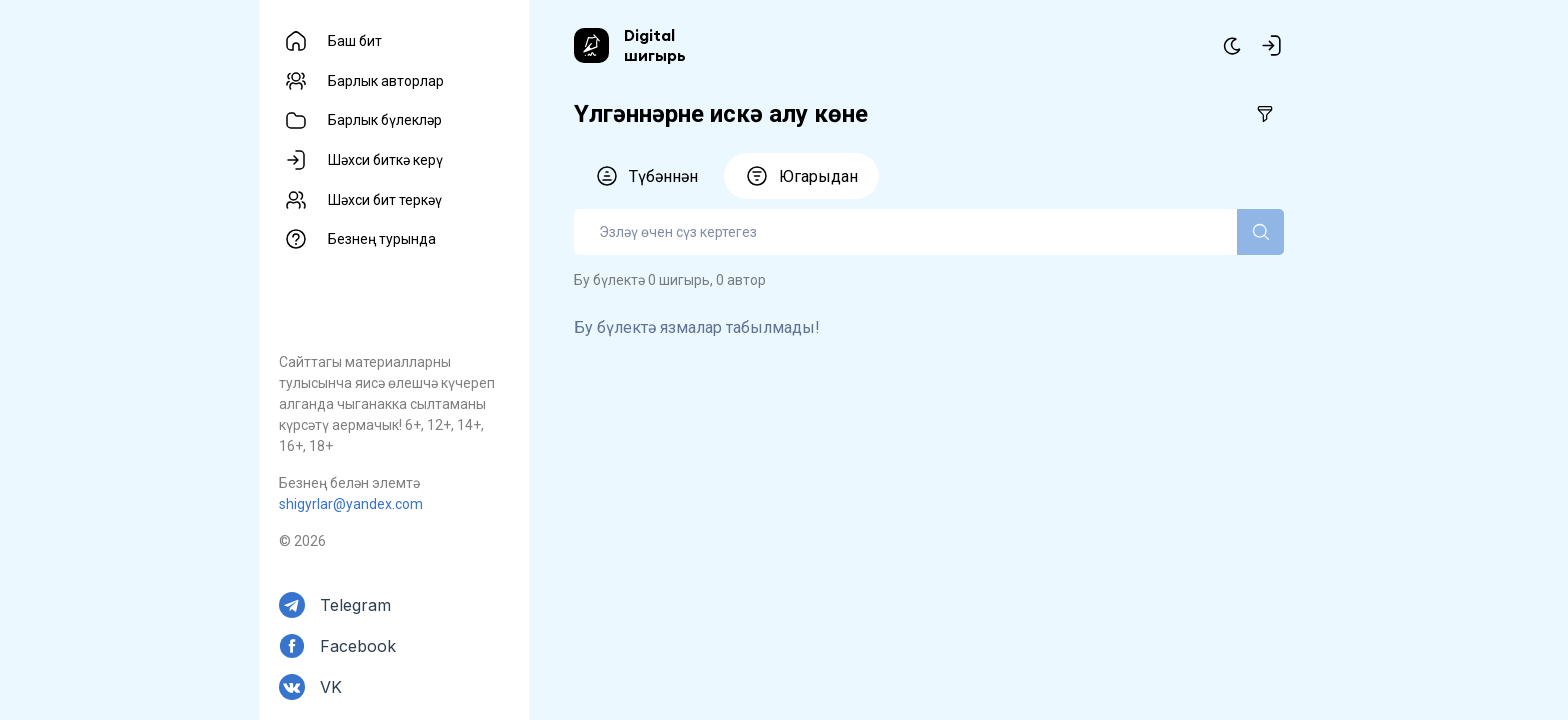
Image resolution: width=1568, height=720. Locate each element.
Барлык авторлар (386, 81)
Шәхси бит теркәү (385, 200)
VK (331, 687)
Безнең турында (382, 239)
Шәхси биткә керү (385, 160)
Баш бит (355, 41)
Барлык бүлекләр (385, 120)
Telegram (355, 605)
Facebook (358, 646)
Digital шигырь (655, 45)
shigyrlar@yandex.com (351, 504)
